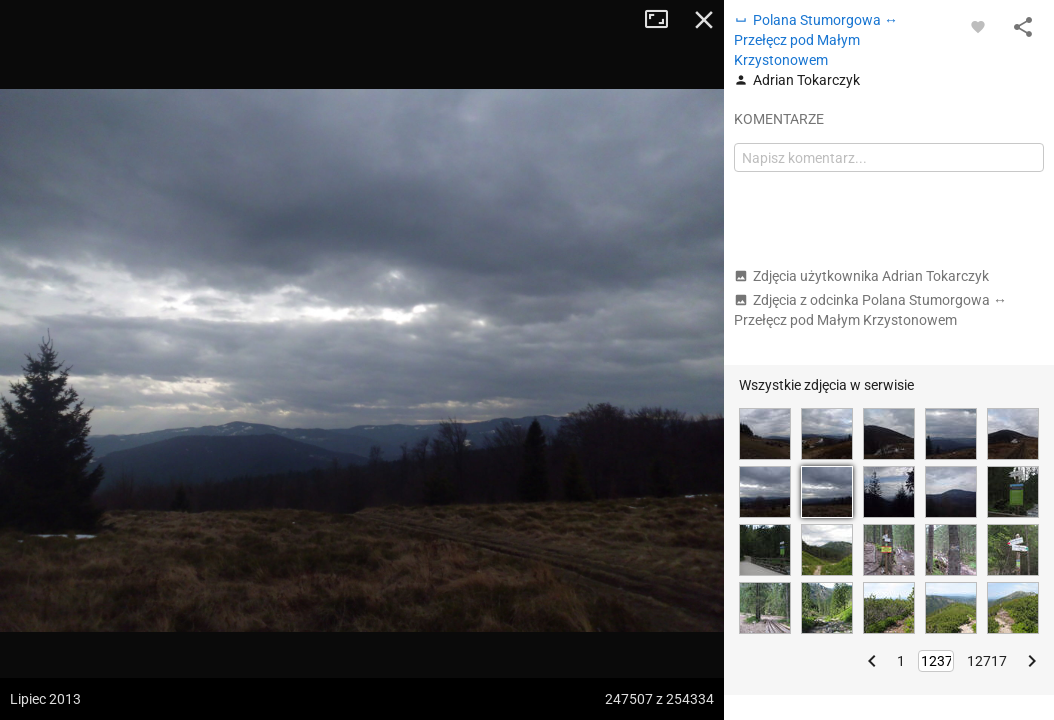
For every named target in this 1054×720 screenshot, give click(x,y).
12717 (987, 661)
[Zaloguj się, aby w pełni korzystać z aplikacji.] (978, 26)
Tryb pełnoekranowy (664, 20)
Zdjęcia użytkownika (861, 276)
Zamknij (704, 20)
